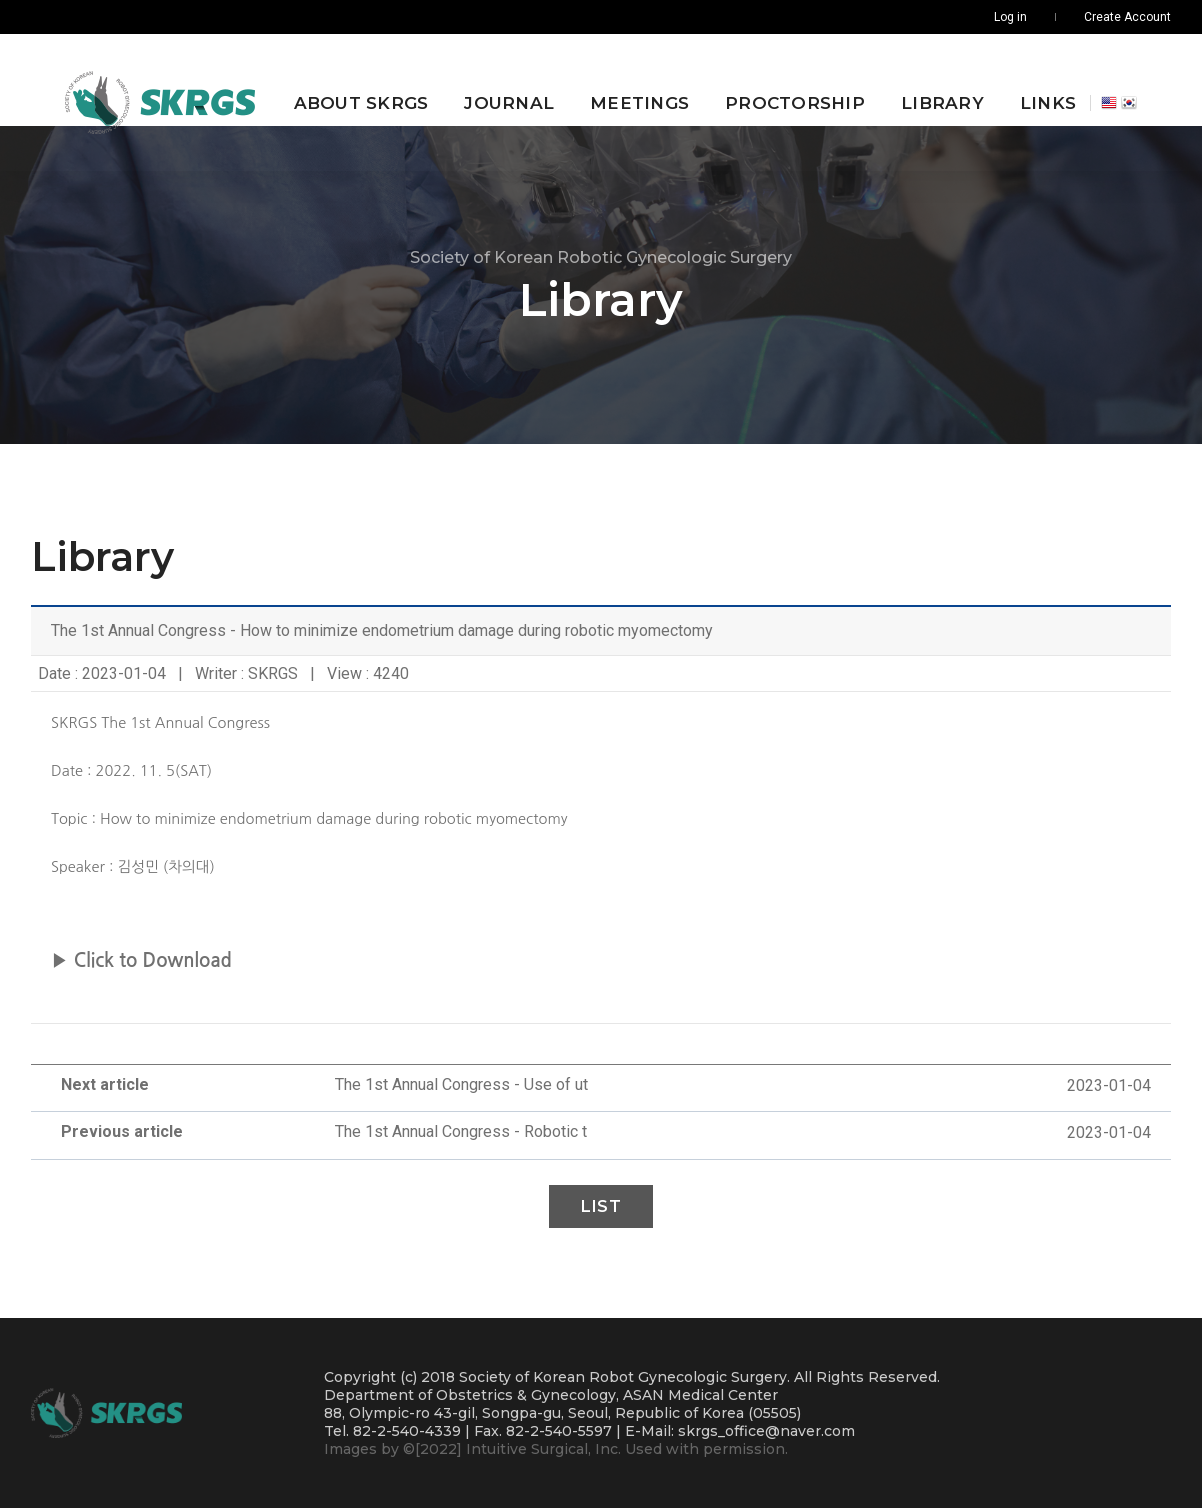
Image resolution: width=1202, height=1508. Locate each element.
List (601, 1206)
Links (1035, 80)
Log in (1010, 17)
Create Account (1127, 17)
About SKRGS (347, 80)
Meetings (626, 80)
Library (929, 80)
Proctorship (782, 80)
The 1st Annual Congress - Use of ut (461, 1084)
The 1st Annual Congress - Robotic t (461, 1131)
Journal (496, 80)
